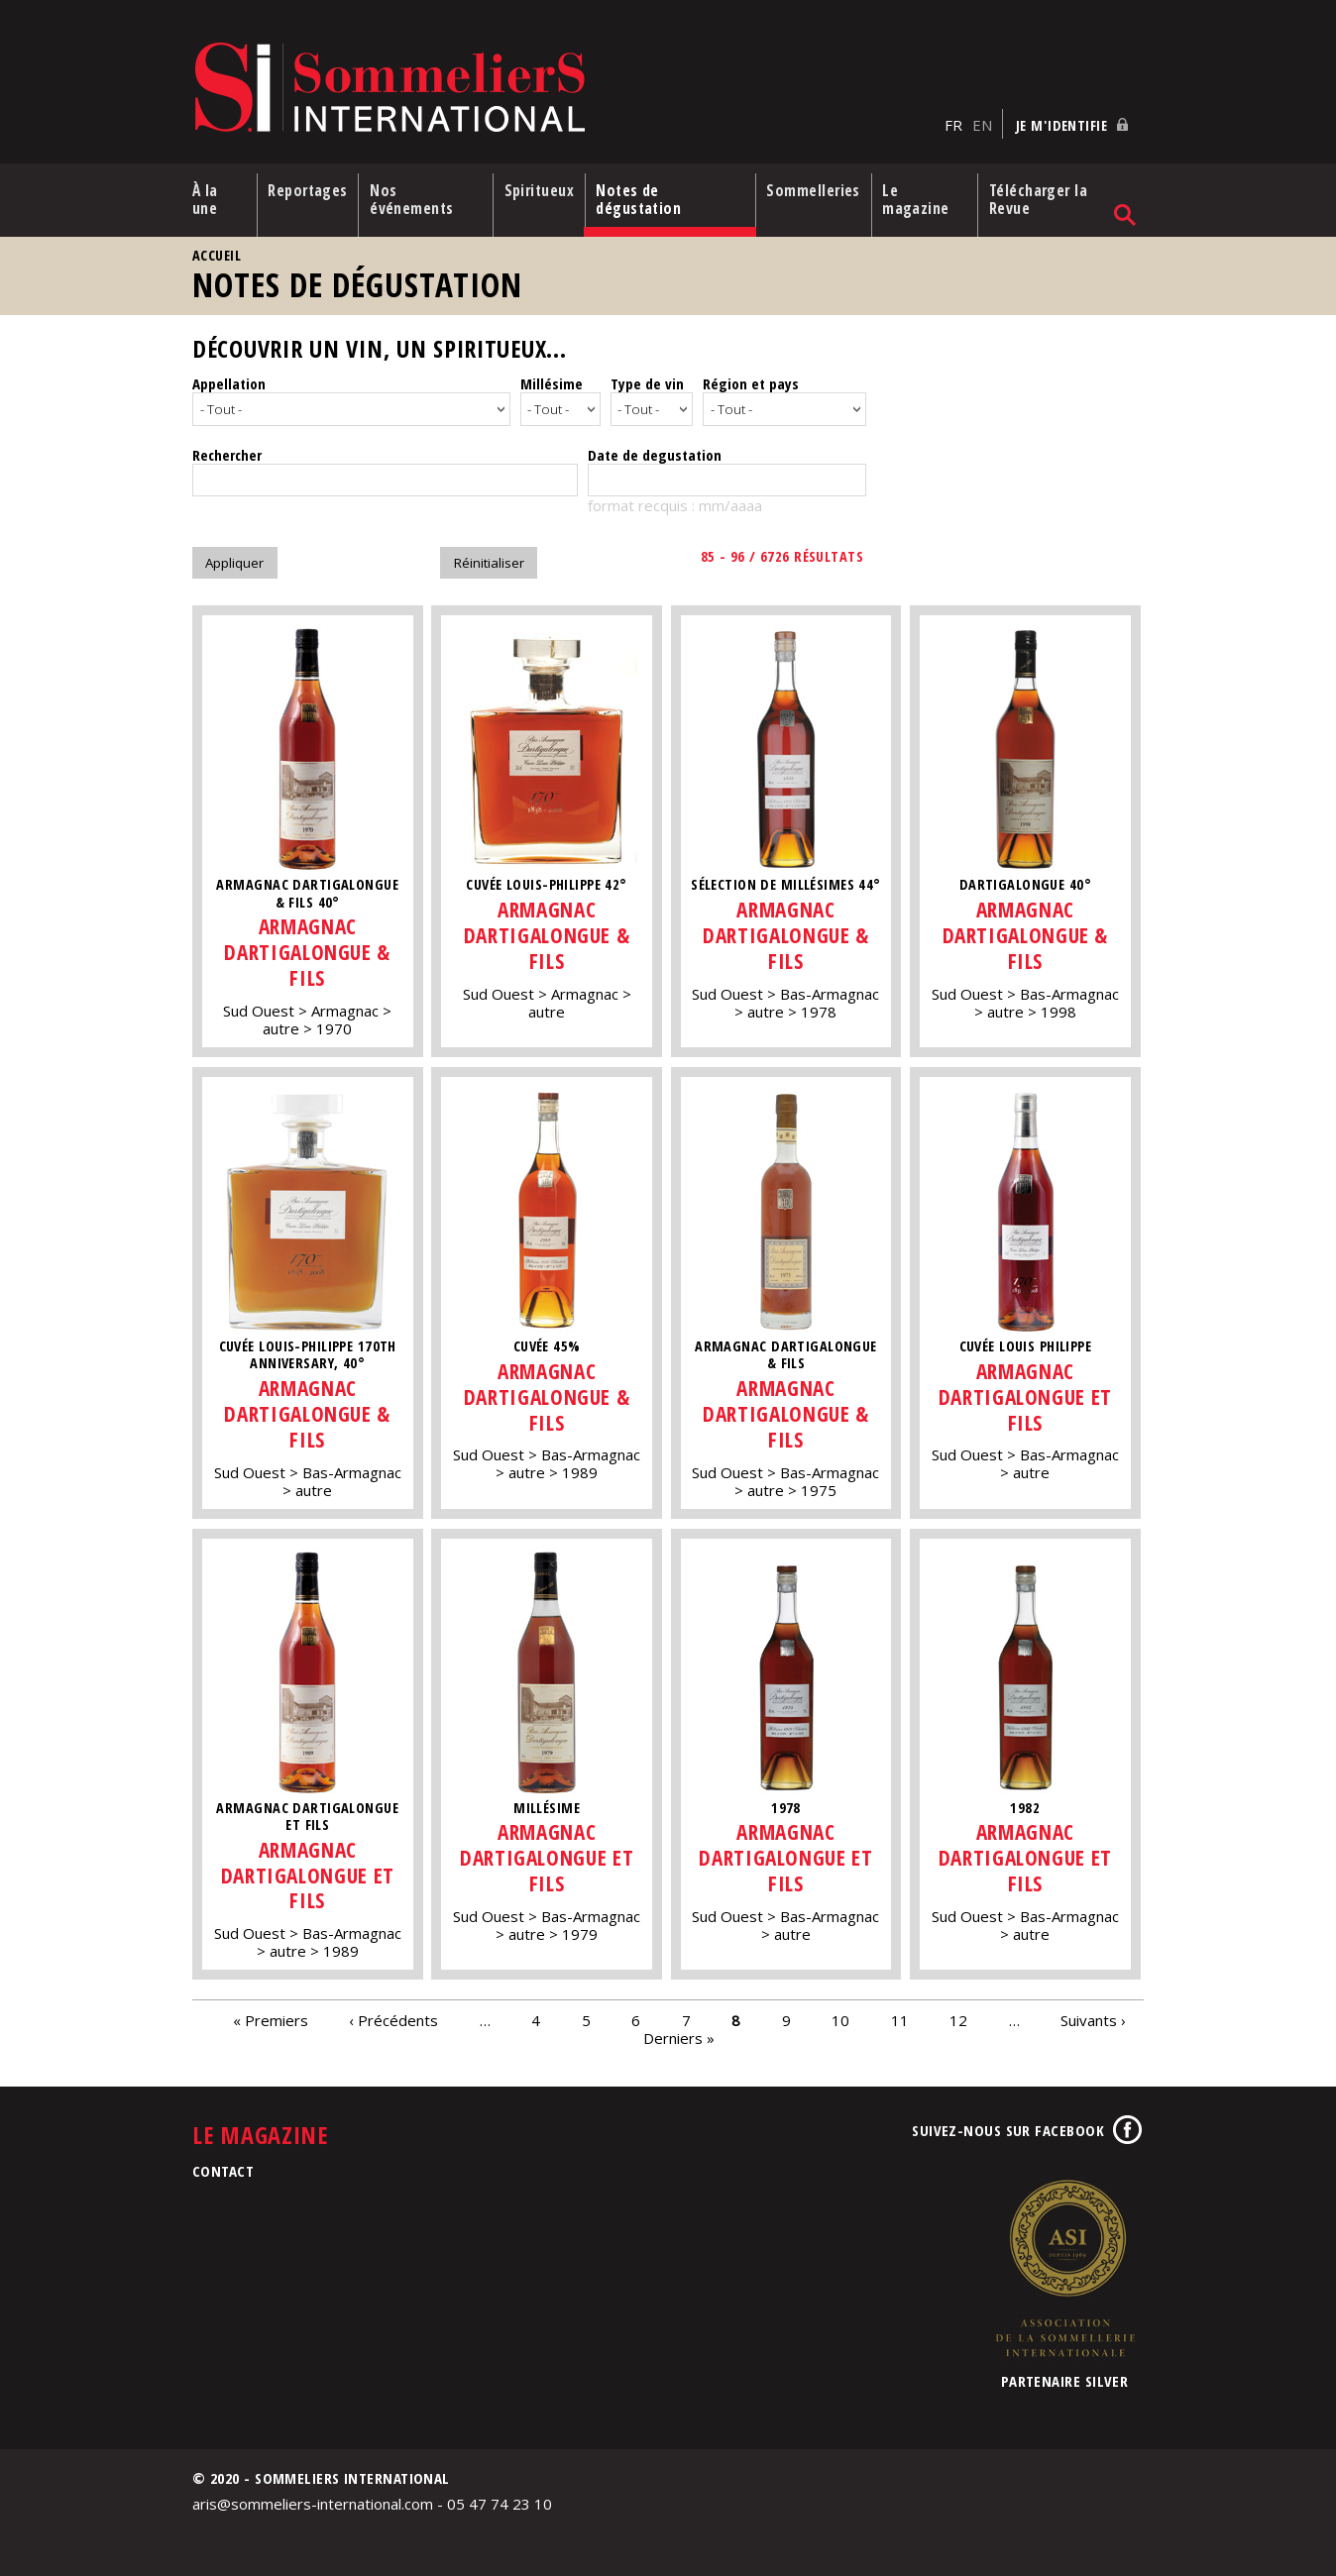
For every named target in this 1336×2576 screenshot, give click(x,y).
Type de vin (647, 380)
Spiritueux (540, 187)
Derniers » (679, 2031)
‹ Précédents (393, 2013)
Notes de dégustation (643, 196)
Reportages (309, 187)
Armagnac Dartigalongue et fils (1028, 1389)
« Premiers (270, 2013)
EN (982, 120)
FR (953, 120)
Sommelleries (814, 187)
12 (958, 2013)
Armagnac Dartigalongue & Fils (307, 946)
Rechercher (227, 448)
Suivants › (1093, 2013)
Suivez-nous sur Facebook (1008, 2124)
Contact (223, 2165)
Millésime (551, 380)
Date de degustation (655, 448)
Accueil (216, 252)
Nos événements (415, 196)
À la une (205, 196)
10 (840, 2013)
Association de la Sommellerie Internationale (1064, 2262)
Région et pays (751, 380)
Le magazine (920, 196)
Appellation (229, 380)
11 (900, 2013)
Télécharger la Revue (1042, 196)
